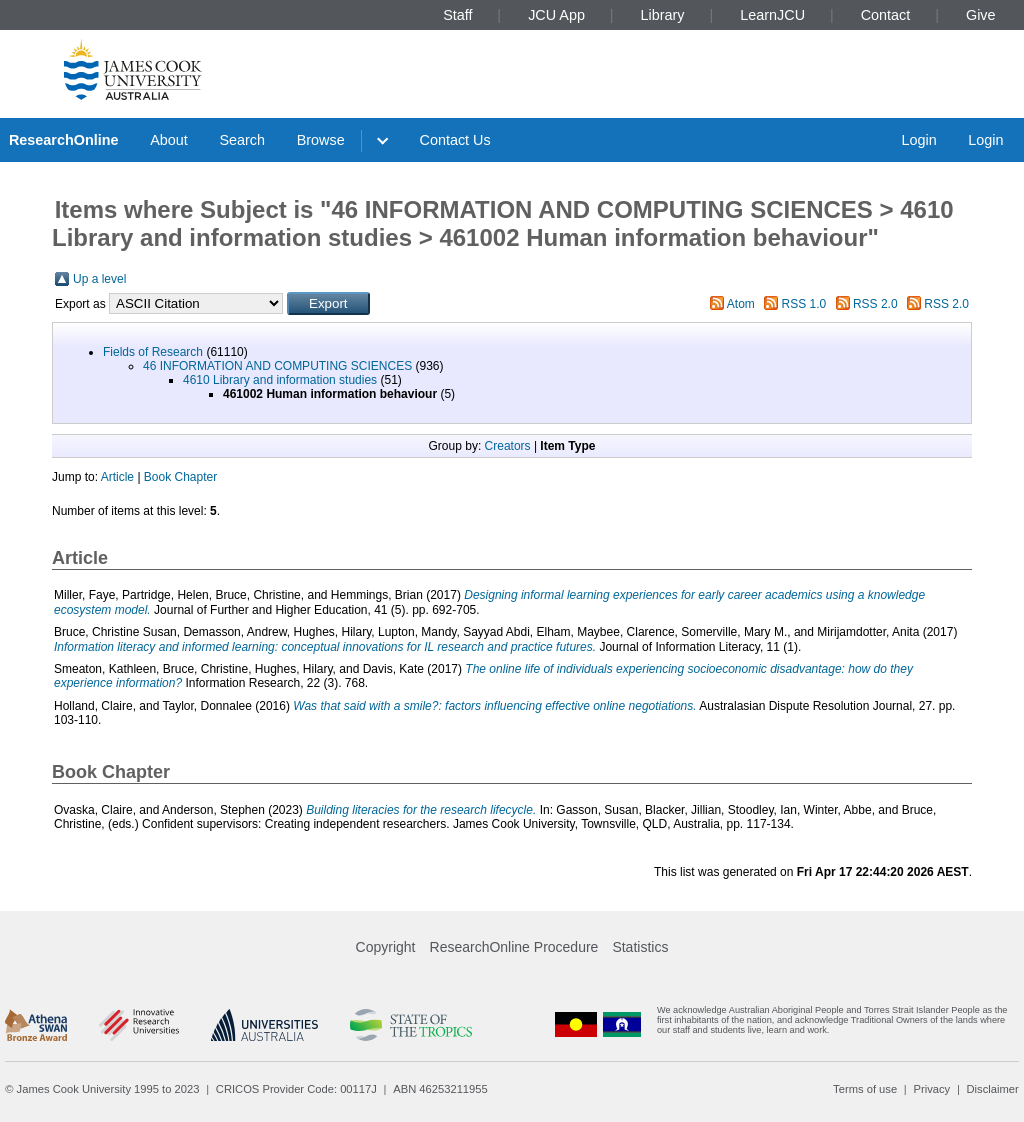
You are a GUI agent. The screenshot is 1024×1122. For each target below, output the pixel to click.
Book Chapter (180, 477)
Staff (457, 15)
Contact (886, 15)
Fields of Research (153, 352)
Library (663, 15)
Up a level (99, 279)
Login (918, 140)
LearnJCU (772, 15)
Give (981, 15)
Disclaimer (993, 1089)
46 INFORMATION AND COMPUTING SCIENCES (277, 366)
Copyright (386, 947)
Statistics (640, 947)
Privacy (931, 1089)
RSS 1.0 (804, 304)
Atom (741, 304)
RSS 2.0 (875, 304)
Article (117, 477)
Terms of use (865, 1089)
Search (242, 140)
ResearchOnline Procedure (514, 947)
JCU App (556, 15)
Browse (321, 140)
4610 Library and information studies (280, 380)
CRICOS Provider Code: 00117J (296, 1089)
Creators (508, 446)
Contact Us (455, 140)
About (169, 140)
